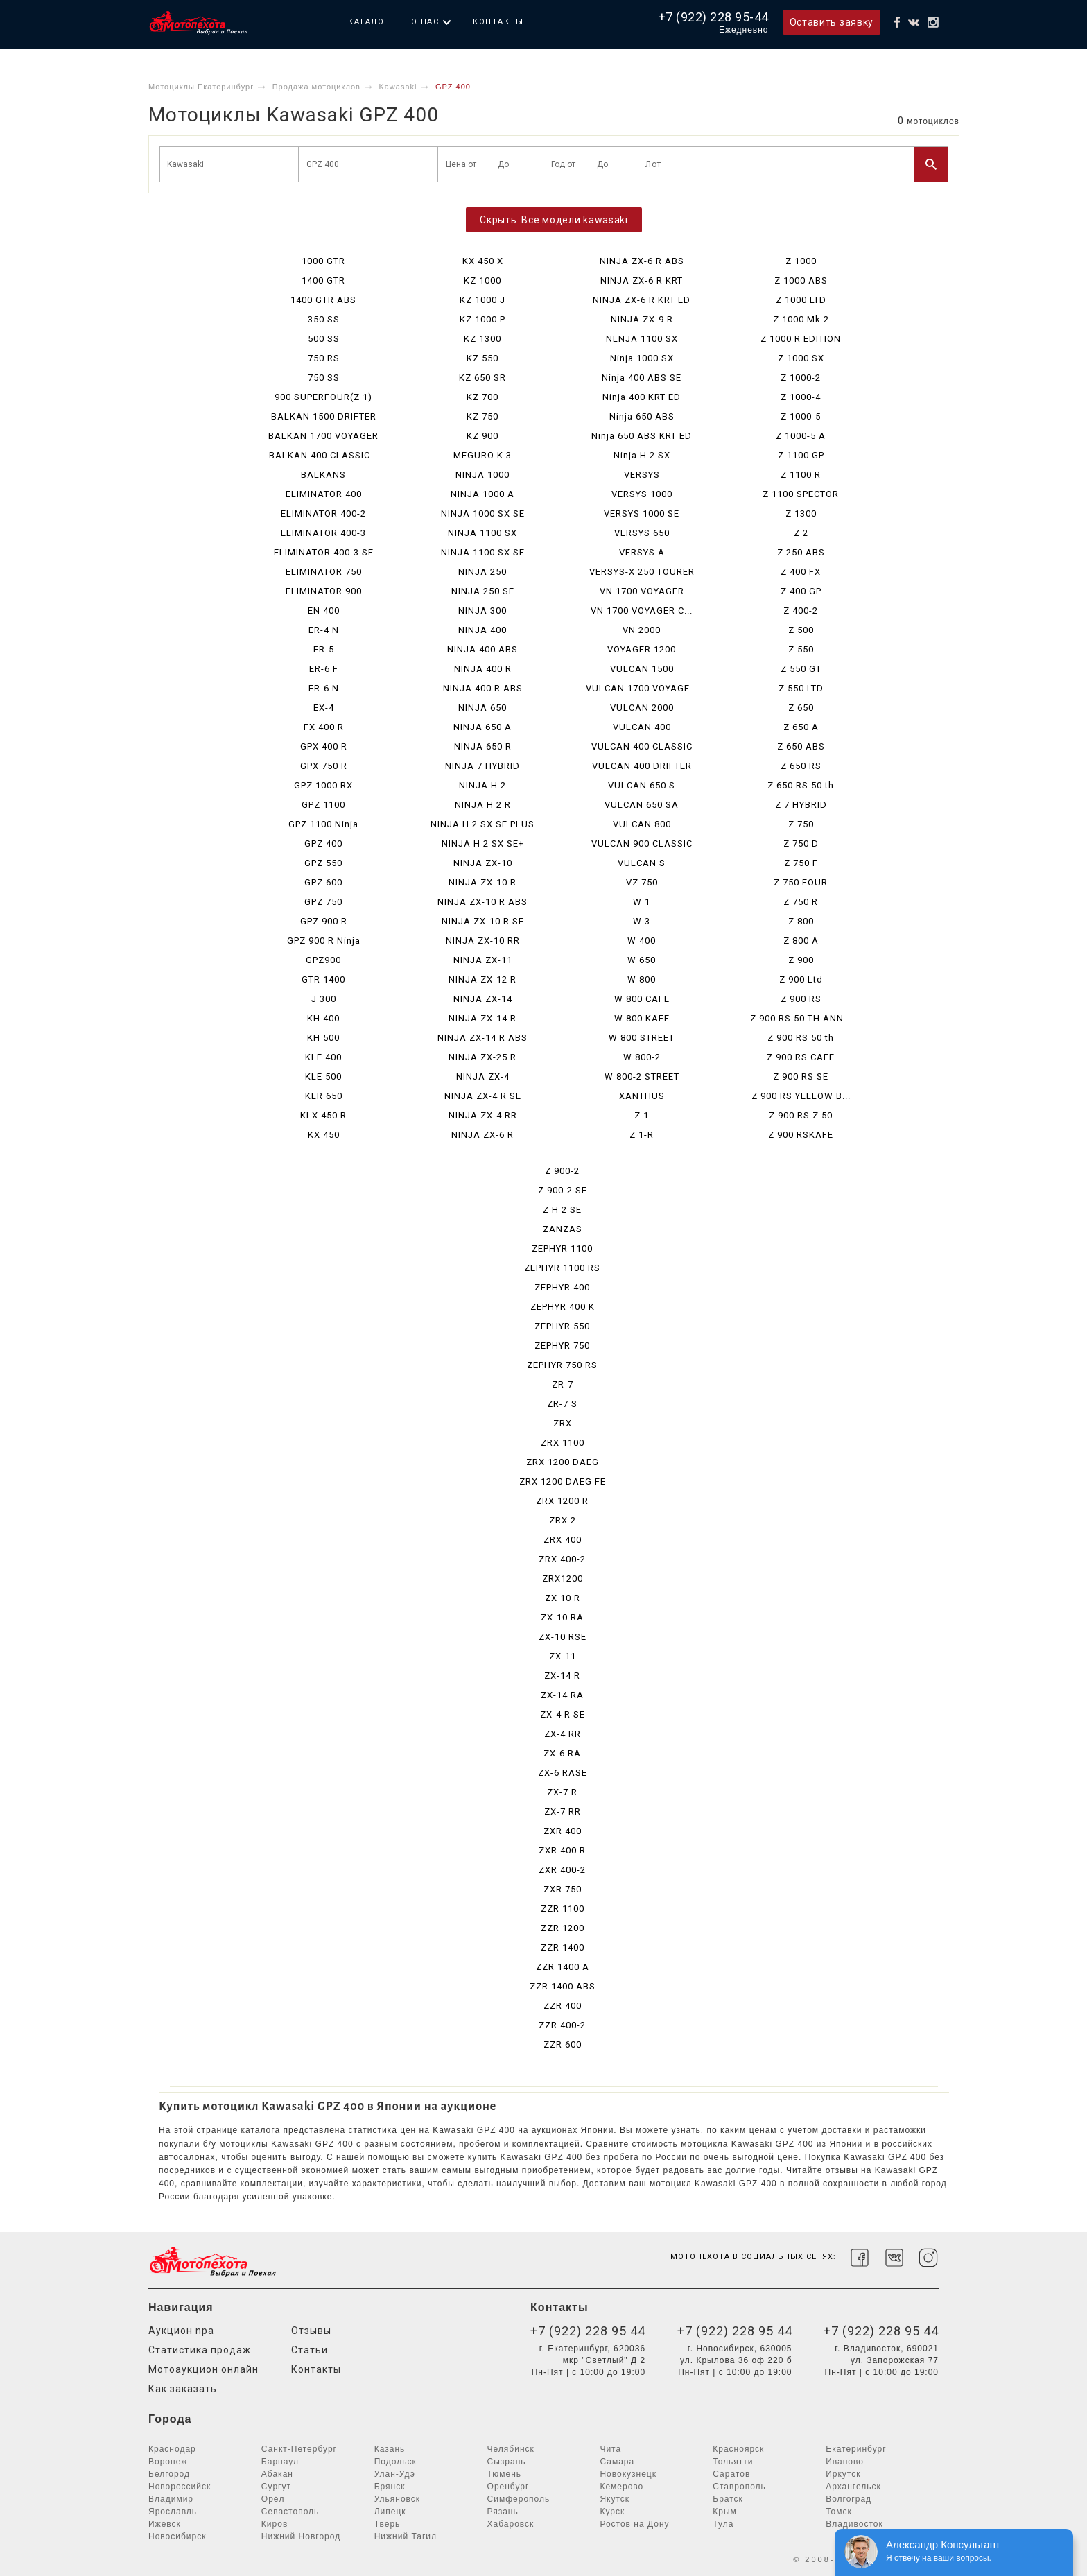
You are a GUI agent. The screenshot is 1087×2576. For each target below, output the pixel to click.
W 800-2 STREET (642, 1076)
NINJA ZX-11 (482, 960)
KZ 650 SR (482, 377)
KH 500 (323, 1037)
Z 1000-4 (801, 397)
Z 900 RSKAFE (800, 1135)
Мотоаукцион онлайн (203, 2369)
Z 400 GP (801, 591)
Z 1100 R (801, 474)
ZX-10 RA (562, 1617)
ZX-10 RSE (562, 1637)
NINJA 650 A (482, 727)
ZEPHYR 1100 (562, 1248)
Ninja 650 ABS (642, 416)
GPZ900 (323, 960)
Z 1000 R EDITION (800, 339)
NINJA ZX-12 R (482, 979)
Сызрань (506, 2461)
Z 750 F (801, 863)
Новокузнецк (628, 2474)
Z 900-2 (562, 1171)
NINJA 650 (482, 707)
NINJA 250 (482, 572)
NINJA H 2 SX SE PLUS (482, 824)
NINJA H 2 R (483, 804)
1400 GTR (323, 280)
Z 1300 (801, 513)
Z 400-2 (800, 610)
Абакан (277, 2474)
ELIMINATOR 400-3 (323, 533)
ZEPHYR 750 (562, 1345)
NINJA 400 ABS (482, 649)
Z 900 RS (801, 999)
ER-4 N (323, 630)
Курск (612, 2511)
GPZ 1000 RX (323, 785)
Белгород (169, 2474)
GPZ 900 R (323, 921)
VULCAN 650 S (641, 785)
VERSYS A (642, 552)
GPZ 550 (323, 863)
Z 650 (801, 707)
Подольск (395, 2461)
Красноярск (738, 2449)
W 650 (641, 960)
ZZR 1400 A (562, 1967)
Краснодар (172, 2449)
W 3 (641, 921)
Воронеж (167, 2461)
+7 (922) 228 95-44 (714, 17)
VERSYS (642, 474)
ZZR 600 (563, 2044)
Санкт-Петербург (299, 2449)
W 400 (641, 940)
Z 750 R (800, 902)
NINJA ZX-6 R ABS (642, 261)
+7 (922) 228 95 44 (587, 2331)
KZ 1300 (482, 339)
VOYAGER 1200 (641, 649)
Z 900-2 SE (562, 1190)
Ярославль (172, 2511)
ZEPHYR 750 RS (562, 1365)
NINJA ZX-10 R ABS (482, 902)
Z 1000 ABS (801, 280)
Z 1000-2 (801, 377)
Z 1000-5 (801, 416)
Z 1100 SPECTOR (801, 494)
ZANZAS (562, 1229)
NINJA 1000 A (482, 494)
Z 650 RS (801, 766)
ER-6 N (323, 688)
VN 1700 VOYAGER (642, 591)
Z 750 (801, 824)
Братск (728, 2499)
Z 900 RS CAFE (801, 1057)
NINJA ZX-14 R (482, 1018)
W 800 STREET (642, 1037)
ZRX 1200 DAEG (562, 1462)
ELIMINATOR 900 (324, 591)
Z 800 (801, 921)
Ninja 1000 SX (642, 358)
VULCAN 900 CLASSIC (642, 843)
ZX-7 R (562, 1792)
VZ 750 (642, 882)
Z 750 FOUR (801, 882)
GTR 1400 (323, 979)
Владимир (170, 2499)
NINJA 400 (482, 630)
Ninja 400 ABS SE (641, 377)
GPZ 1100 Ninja (323, 824)
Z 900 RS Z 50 (801, 1115)
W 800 (641, 979)
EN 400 (324, 610)
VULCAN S (642, 863)
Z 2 (801, 533)
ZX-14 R (562, 1675)
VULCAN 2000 (642, 707)
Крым (725, 2511)
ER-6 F (323, 669)
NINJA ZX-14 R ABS (482, 1037)
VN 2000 (642, 630)
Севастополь (290, 2511)
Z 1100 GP (801, 455)
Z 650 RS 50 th (800, 785)
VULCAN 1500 (642, 669)
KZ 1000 (482, 280)
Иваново (845, 2461)
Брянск (390, 2486)
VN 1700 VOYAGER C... (642, 610)
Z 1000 (801, 261)
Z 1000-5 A (801, 436)
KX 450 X (482, 261)
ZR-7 (562, 1384)
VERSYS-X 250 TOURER (642, 572)
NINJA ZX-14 (482, 999)
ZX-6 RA (562, 1753)
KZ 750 (482, 416)
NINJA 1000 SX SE (483, 513)
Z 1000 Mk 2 (801, 319)
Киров (274, 2524)
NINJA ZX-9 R (642, 319)
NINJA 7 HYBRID (482, 766)
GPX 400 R (323, 746)
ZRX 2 (562, 1520)
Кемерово (621, 2486)
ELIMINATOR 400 (324, 494)
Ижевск (164, 2524)
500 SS (324, 339)
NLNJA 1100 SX (642, 339)
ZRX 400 (563, 1540)
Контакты (498, 21)
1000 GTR (323, 261)
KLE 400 (323, 1057)
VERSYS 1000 (641, 494)
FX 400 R (324, 727)
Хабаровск (510, 2524)
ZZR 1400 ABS (562, 1986)
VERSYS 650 (642, 533)
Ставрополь (739, 2486)
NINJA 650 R (483, 746)
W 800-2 (642, 1057)
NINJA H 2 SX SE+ (483, 843)
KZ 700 (482, 397)
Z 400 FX (801, 572)
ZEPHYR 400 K (562, 1307)
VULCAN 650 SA (642, 804)
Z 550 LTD (801, 688)
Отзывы (311, 2330)
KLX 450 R (323, 1115)
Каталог (369, 21)
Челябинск (510, 2449)
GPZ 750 (323, 902)
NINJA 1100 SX (482, 533)
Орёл (273, 2499)
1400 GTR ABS (323, 300)
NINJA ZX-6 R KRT (641, 280)
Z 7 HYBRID (801, 804)
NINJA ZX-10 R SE (483, 921)
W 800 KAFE (642, 1018)
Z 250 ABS (801, 552)
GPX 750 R (323, 766)
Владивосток (854, 2524)
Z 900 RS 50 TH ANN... (801, 1018)
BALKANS (323, 474)
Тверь (387, 2524)
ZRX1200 (562, 1578)
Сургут (276, 2486)
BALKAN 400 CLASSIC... (324, 455)
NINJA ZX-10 (482, 863)
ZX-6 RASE (562, 1772)
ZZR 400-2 (562, 2025)
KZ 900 (482, 436)
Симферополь (518, 2499)
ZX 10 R (562, 1598)
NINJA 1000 (482, 474)
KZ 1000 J (482, 300)
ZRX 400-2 (562, 1559)
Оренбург (508, 2486)
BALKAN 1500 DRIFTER (323, 416)
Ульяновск (397, 2499)
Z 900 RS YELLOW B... (801, 1096)
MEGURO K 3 (482, 455)
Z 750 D (801, 843)
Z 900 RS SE (800, 1076)
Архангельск (853, 2486)
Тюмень (504, 2474)
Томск (839, 2511)
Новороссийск (179, 2486)
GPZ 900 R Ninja (323, 940)
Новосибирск (177, 2536)
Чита (610, 2449)
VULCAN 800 (642, 824)
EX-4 (323, 707)
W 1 (641, 902)
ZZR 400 (563, 2005)
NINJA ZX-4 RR (483, 1115)
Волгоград (848, 2499)
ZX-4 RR (562, 1734)
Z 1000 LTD (801, 300)
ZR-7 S (562, 1404)
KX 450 (324, 1135)
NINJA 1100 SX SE (483, 552)
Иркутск (843, 2474)
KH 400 (323, 1018)
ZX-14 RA (562, 1695)
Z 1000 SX (801, 358)
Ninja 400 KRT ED (641, 397)
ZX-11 (562, 1656)
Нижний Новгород (300, 2536)
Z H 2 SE (562, 1209)
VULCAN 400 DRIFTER (642, 766)
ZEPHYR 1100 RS (562, 1268)
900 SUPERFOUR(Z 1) (323, 397)
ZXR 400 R (562, 1850)
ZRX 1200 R (562, 1501)
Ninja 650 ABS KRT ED (641, 436)
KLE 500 (323, 1076)
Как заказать (182, 2389)
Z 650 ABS (801, 746)
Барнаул (280, 2461)
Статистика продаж (199, 2350)
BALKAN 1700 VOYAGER (323, 436)
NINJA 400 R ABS (483, 688)
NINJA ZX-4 (483, 1076)
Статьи (309, 2350)
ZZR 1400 (562, 1947)
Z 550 (801, 649)
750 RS (324, 358)
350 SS (324, 319)
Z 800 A (801, 940)
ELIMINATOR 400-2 (323, 513)
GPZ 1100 (323, 804)
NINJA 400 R (483, 669)
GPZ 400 (323, 843)
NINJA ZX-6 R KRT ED (641, 300)
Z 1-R (641, 1135)
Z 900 (801, 960)
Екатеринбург (856, 2449)
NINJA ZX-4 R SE (482, 1096)
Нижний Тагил (405, 2536)
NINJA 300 (482, 610)
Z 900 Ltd (801, 979)
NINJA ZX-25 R (482, 1057)
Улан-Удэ (394, 2474)
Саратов (731, 2474)
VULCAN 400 (642, 727)
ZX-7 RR (562, 1811)
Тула (723, 2524)
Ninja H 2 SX (642, 455)
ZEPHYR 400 (562, 1287)
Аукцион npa (181, 2330)
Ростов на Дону (634, 2524)
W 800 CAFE (642, 999)
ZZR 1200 (562, 1928)
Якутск (614, 2499)
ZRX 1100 (562, 1442)
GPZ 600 (323, 882)
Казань (390, 2449)
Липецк (390, 2511)
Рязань (503, 2511)
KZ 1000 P (482, 319)
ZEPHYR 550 (562, 1326)
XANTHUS (642, 1096)
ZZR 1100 (562, 1908)
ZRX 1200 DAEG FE (562, 1481)
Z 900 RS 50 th (800, 1037)
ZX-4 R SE (562, 1714)
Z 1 (641, 1115)
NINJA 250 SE (482, 591)
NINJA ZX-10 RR (483, 940)
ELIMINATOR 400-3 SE (324, 552)
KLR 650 (323, 1096)
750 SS (324, 377)
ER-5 (323, 649)
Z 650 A (801, 727)
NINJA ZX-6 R (482, 1135)
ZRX (562, 1423)
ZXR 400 (563, 1831)
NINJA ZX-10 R (482, 882)
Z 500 (801, 630)
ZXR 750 (563, 1889)
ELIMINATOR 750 (324, 572)
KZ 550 (482, 358)
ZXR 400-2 (562, 1870)
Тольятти (733, 2461)
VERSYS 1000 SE (641, 513)
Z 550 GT (801, 669)
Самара (617, 2461)
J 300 (323, 999)
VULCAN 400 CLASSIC (642, 746)
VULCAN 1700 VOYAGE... (642, 688)
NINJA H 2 (482, 785)
